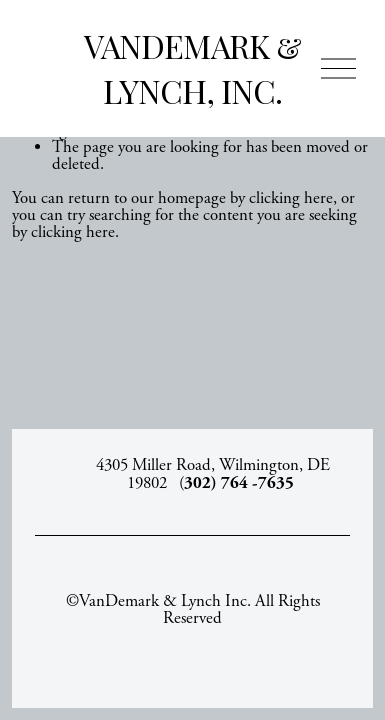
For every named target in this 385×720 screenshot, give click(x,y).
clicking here (291, 198)
